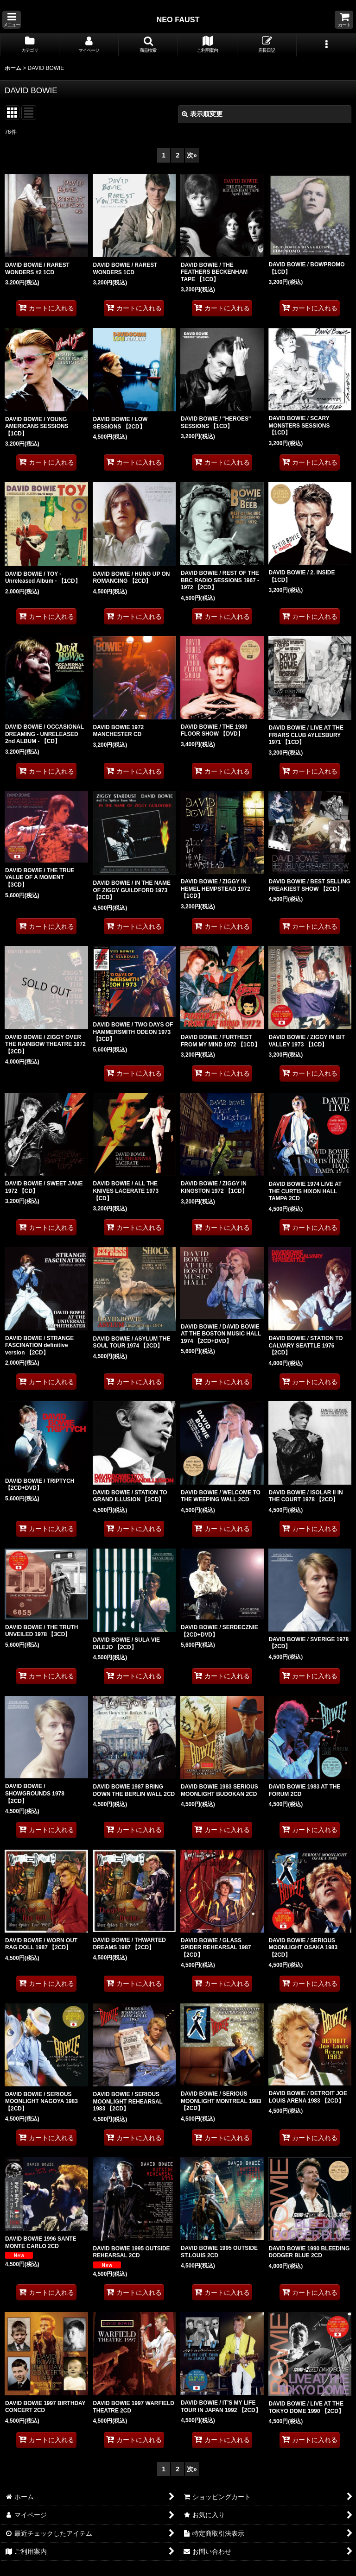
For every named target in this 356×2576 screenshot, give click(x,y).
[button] (11, 20)
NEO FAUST (177, 19)
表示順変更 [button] (202, 114)
